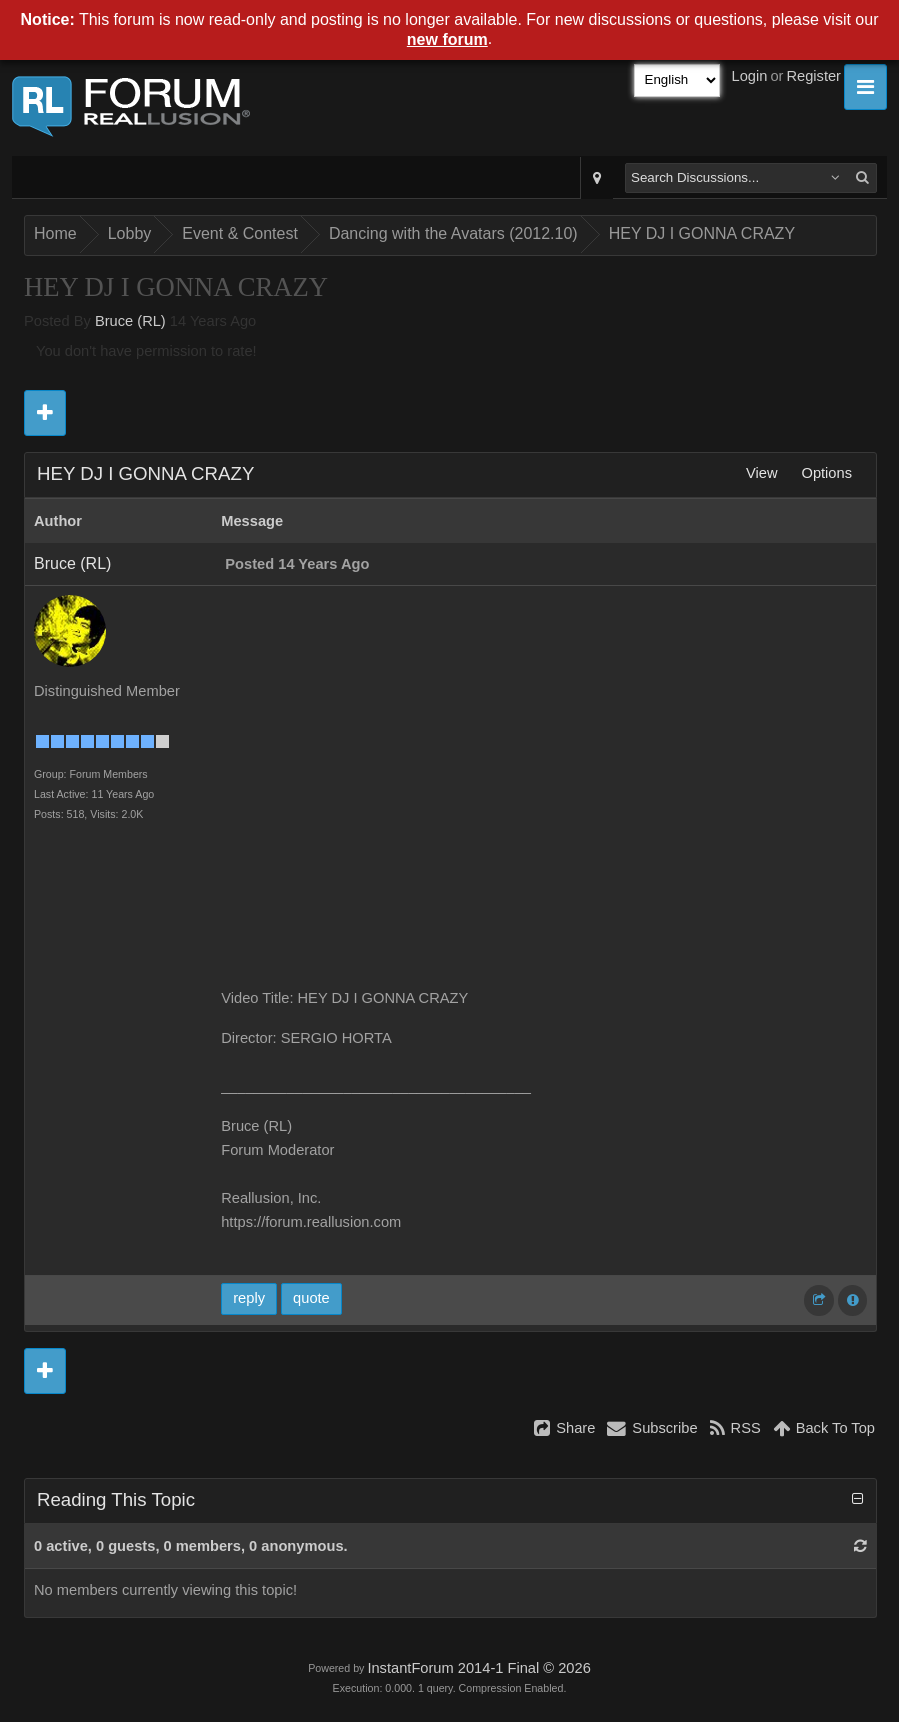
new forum (447, 39)
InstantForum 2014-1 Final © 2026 (478, 1668)
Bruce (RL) (130, 321)
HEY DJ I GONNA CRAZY (702, 233)
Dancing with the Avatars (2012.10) (453, 233)
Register (813, 76)
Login (750, 76)
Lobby (130, 233)
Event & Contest (240, 233)
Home (55, 233)
